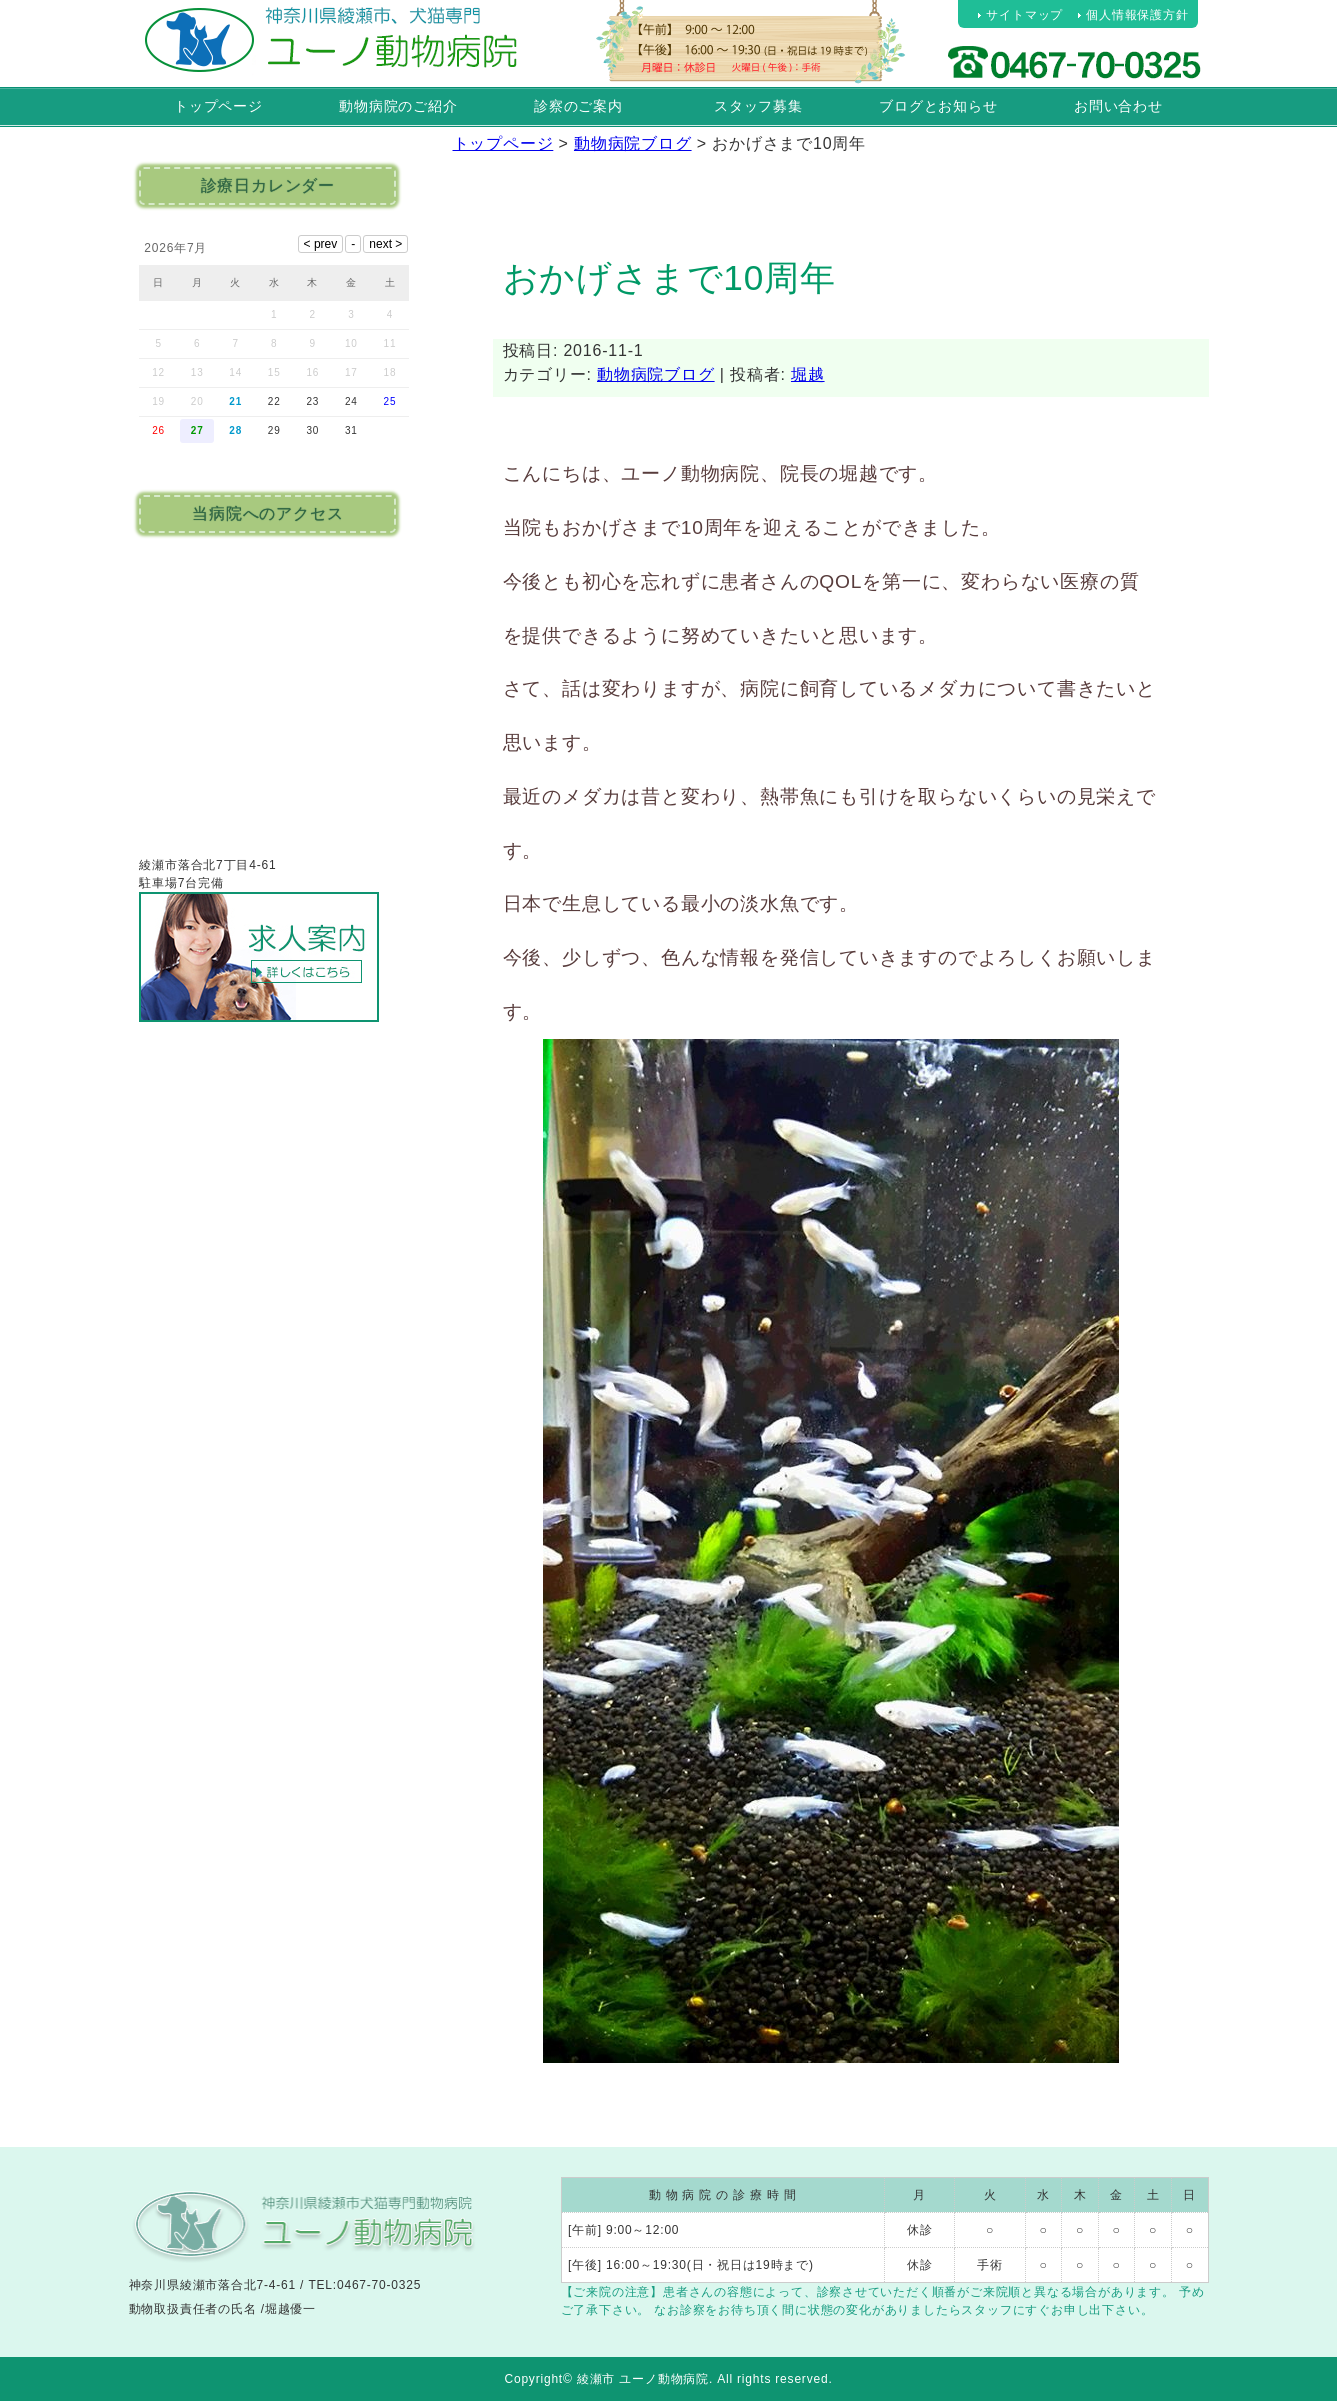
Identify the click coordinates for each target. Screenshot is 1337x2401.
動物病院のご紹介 (398, 106)
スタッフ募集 (758, 106)
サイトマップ (1024, 15)
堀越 (808, 374)
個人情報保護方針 (1137, 15)
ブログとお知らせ (938, 106)
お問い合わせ (1118, 106)
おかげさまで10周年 (669, 277)
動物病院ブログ (656, 374)
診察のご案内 (578, 106)
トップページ (218, 106)
